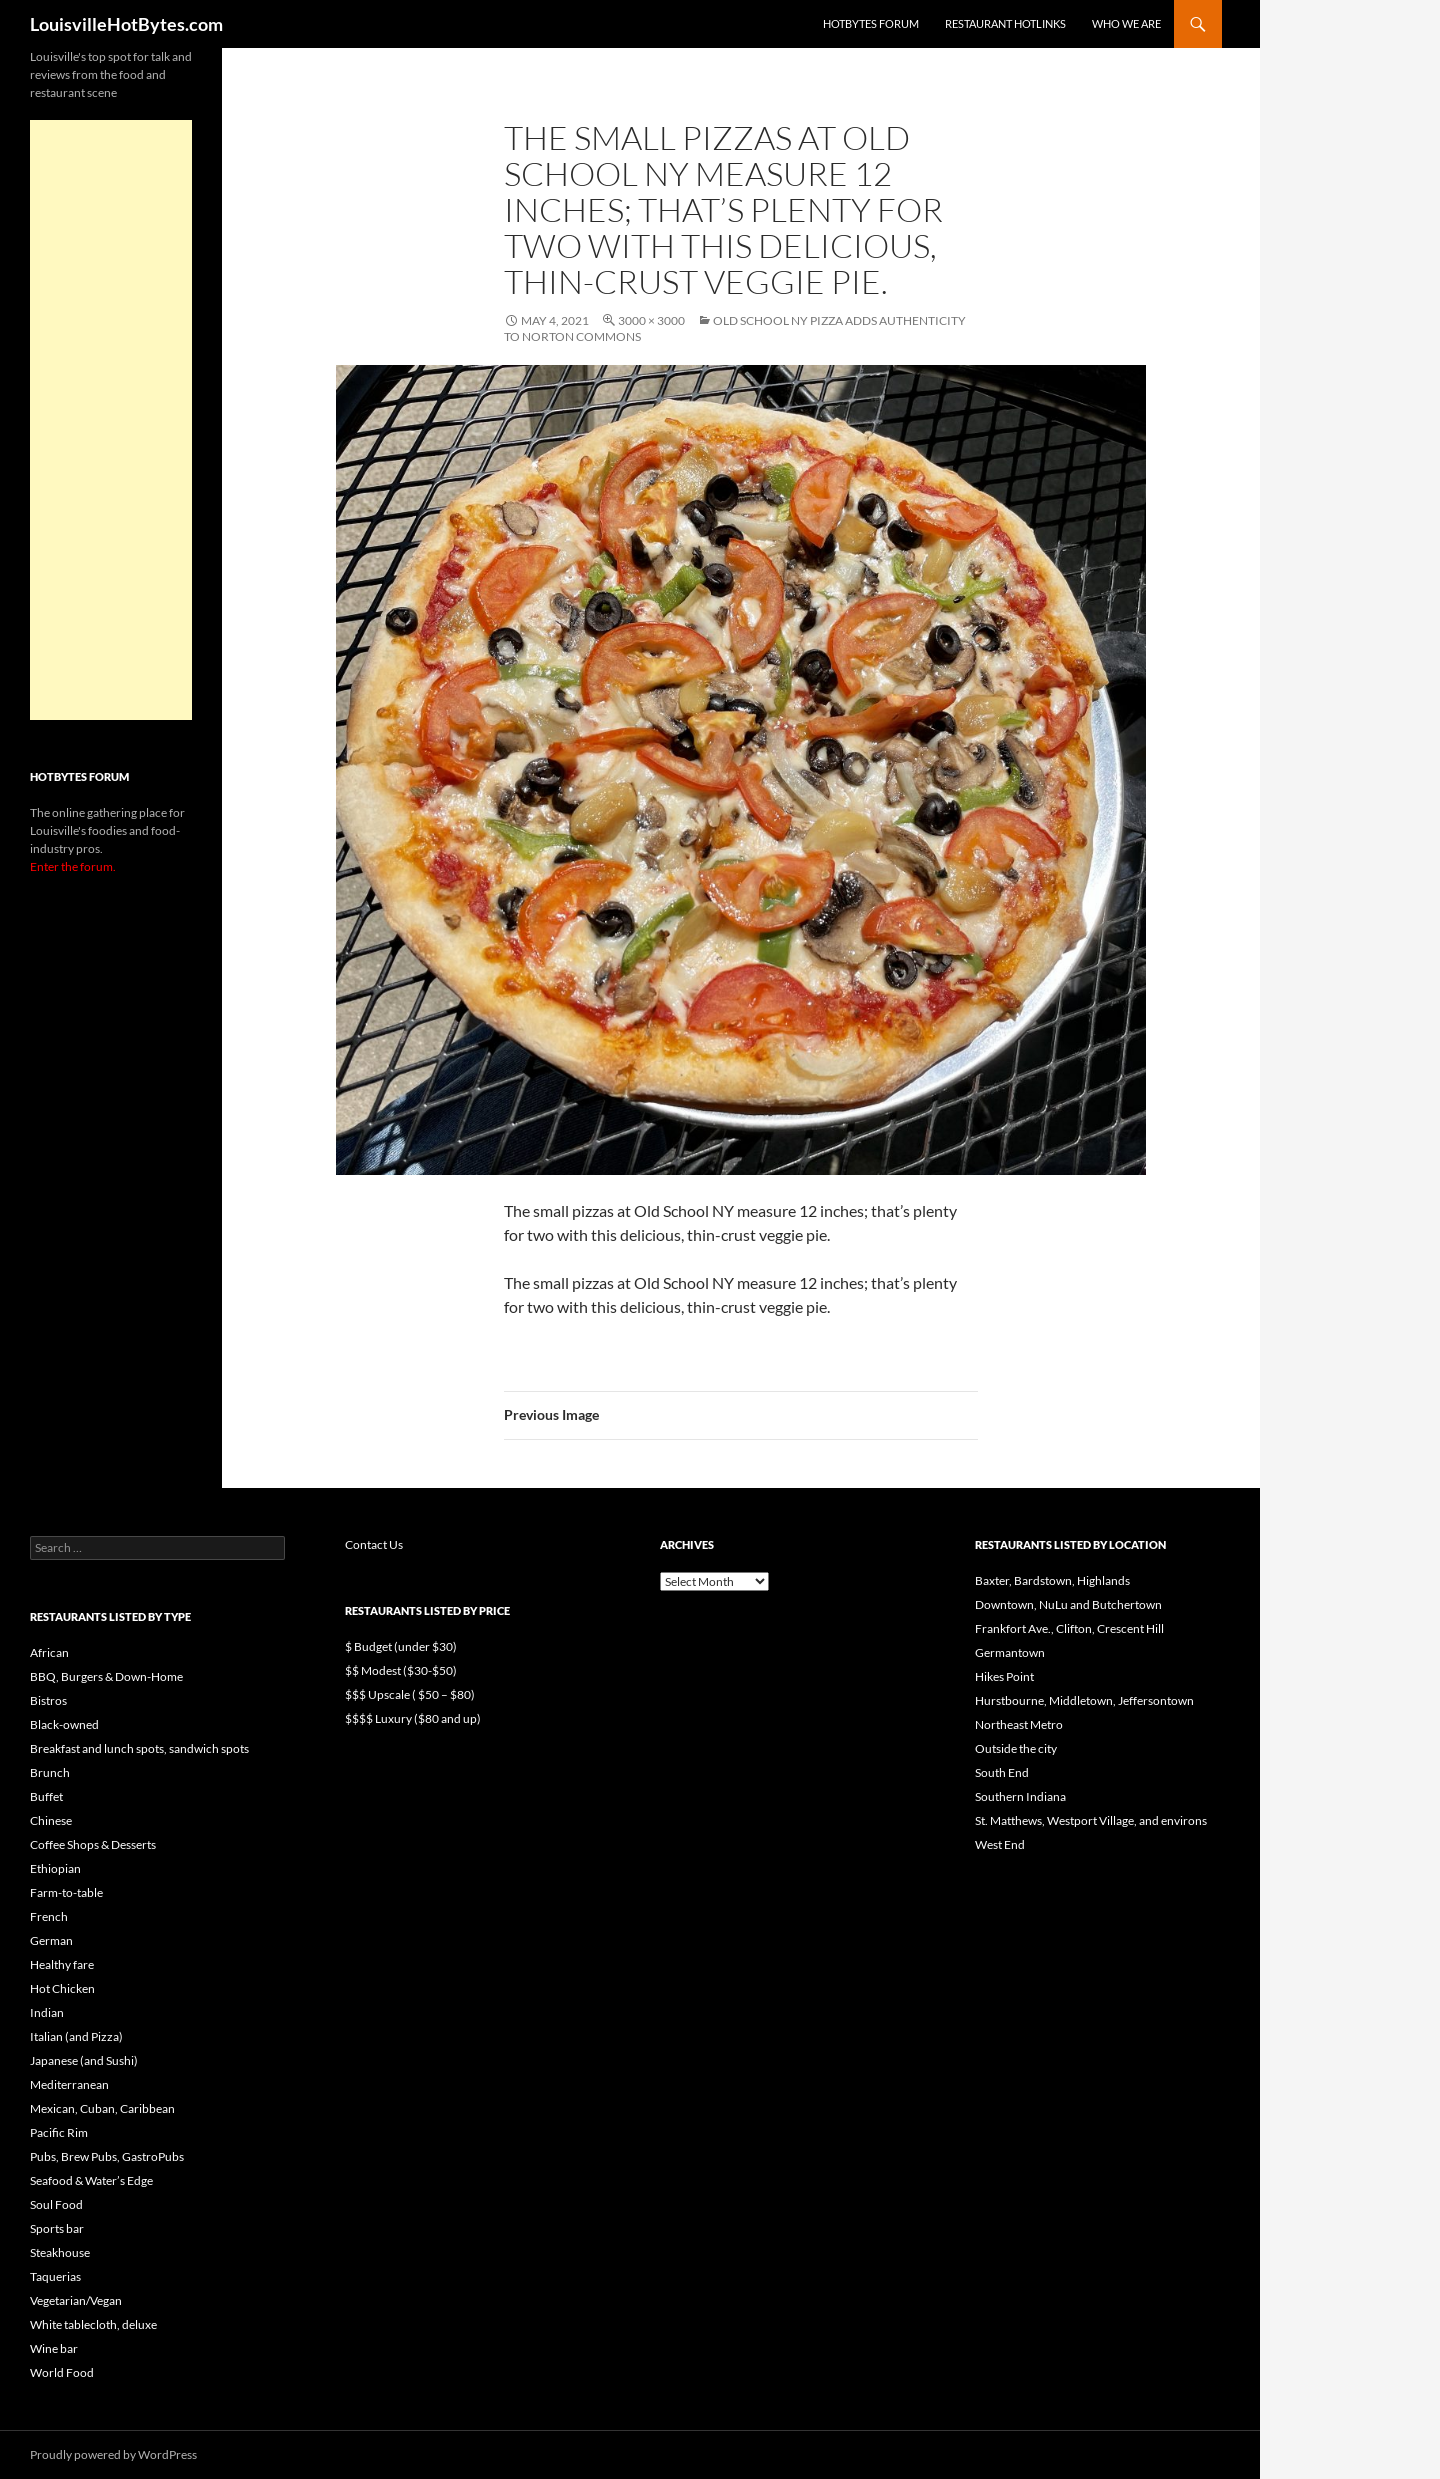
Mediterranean (69, 2084)
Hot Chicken (62, 1988)
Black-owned (64, 1724)
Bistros (48, 1700)
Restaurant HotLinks (1005, 23)
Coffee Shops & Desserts (93, 1844)
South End (1002, 1772)
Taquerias (55, 2276)
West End (1000, 1844)
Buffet (46, 1796)
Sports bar (57, 2228)
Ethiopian (55, 1868)
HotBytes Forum (871, 23)
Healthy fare (62, 1964)
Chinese (51, 1820)
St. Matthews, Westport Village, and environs (1091, 1820)
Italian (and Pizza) (76, 2036)
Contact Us (374, 1544)
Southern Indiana (1020, 1796)
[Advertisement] (111, 420)
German (51, 1940)
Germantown (1010, 1652)
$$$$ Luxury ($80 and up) (413, 1718)
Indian (47, 2012)
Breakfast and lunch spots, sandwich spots (139, 1748)
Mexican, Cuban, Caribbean (102, 2108)
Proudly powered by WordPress (113, 2454)
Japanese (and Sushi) (84, 2060)
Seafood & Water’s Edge (91, 2180)
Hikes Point (1004, 1676)
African (49, 1652)
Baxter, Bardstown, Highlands (1052, 1580)
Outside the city (1016, 1748)
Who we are (1126, 23)
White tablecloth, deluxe (93, 2324)
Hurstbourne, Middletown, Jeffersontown (1084, 1700)
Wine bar (54, 2348)
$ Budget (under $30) (401, 1646)
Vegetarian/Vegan (76, 2300)
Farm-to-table (66, 1892)
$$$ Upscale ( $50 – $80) (410, 1694)
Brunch (50, 1772)
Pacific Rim (59, 2132)
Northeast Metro (1019, 1724)
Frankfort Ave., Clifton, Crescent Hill (1069, 1628)
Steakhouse (60, 2252)
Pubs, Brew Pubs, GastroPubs (107, 2156)
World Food (62, 2372)
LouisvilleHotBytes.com (126, 24)
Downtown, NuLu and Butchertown (1068, 1604)
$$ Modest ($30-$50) (401, 1670)
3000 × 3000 (651, 320)
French (49, 1916)
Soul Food (56, 2204)
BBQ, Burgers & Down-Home (106, 1676)
